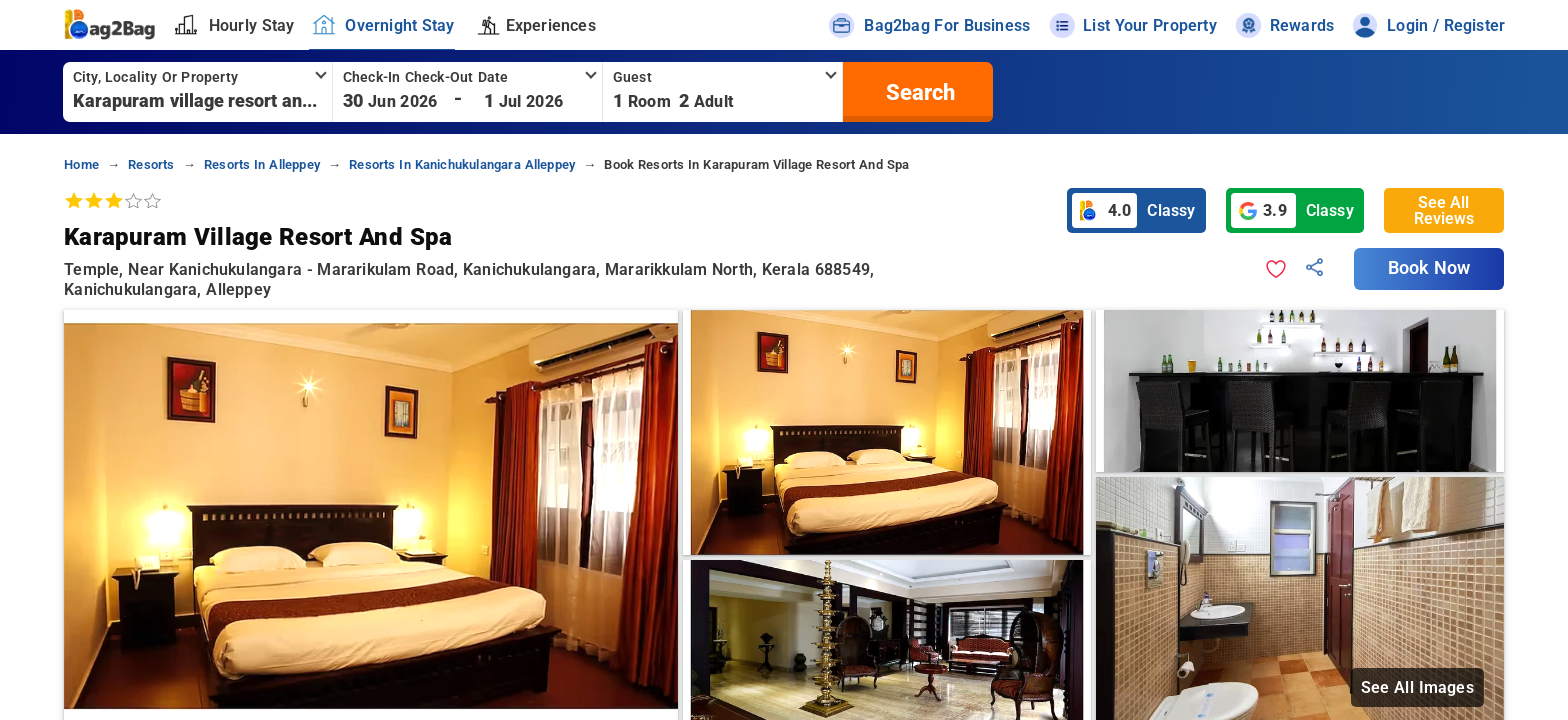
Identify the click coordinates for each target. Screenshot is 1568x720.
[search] (918, 92)
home (81, 164)
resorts (151, 164)
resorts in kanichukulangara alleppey (462, 164)
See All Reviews (1444, 210)
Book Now (1429, 268)
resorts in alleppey (262, 164)
